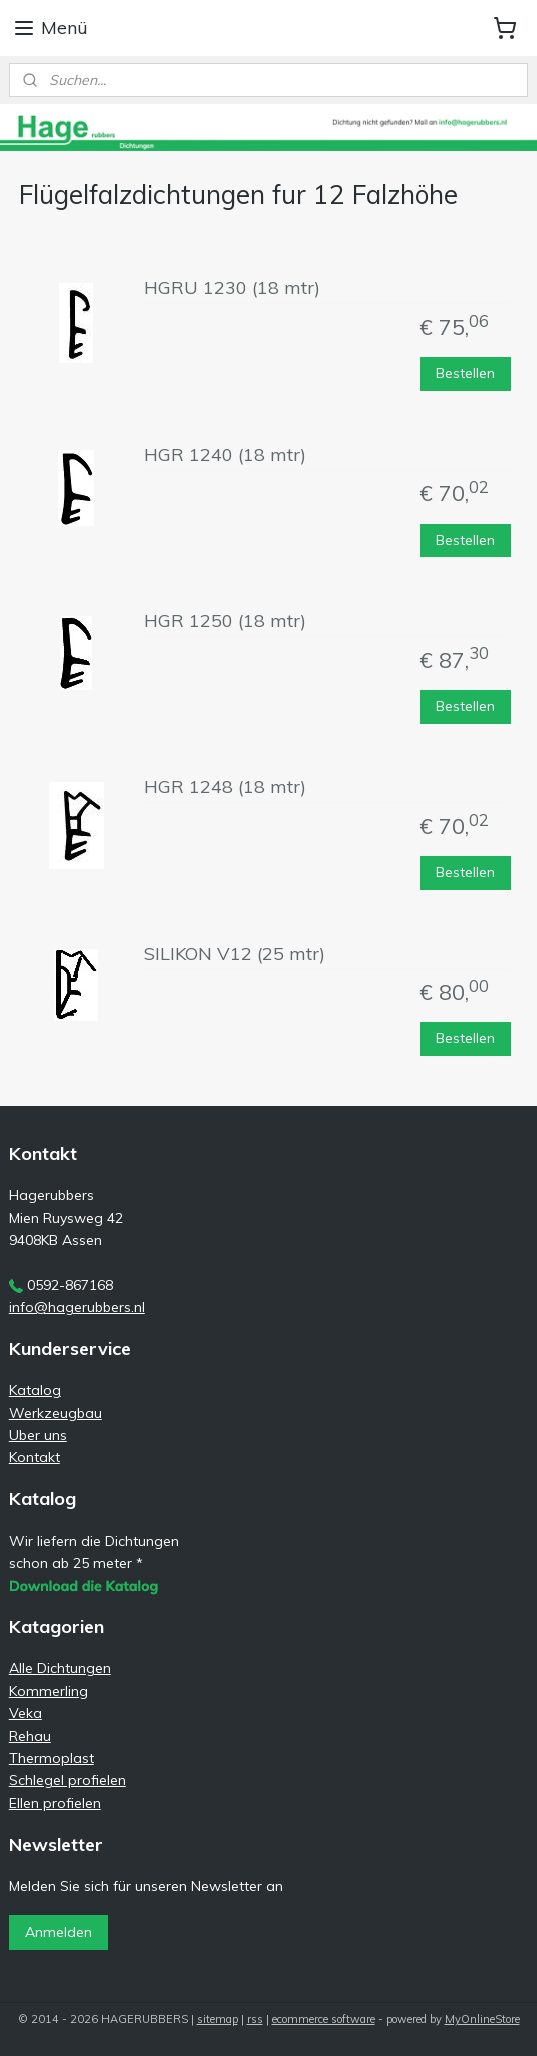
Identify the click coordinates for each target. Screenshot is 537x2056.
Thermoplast (51, 1758)
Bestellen (465, 373)
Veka (25, 1713)
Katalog (35, 1390)
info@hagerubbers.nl (77, 1307)
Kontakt (34, 1457)
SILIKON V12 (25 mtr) (234, 953)
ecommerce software (323, 2019)
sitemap (217, 2019)
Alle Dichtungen (60, 1668)
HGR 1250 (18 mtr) (225, 621)
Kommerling (48, 1691)
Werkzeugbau (55, 1413)
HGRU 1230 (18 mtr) (232, 288)
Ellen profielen (55, 1803)
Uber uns (38, 1435)
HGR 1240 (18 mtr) (225, 455)
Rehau (30, 1736)
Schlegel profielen (67, 1780)
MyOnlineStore (482, 2019)
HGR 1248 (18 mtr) (225, 787)
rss (255, 2019)
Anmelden (58, 1932)
